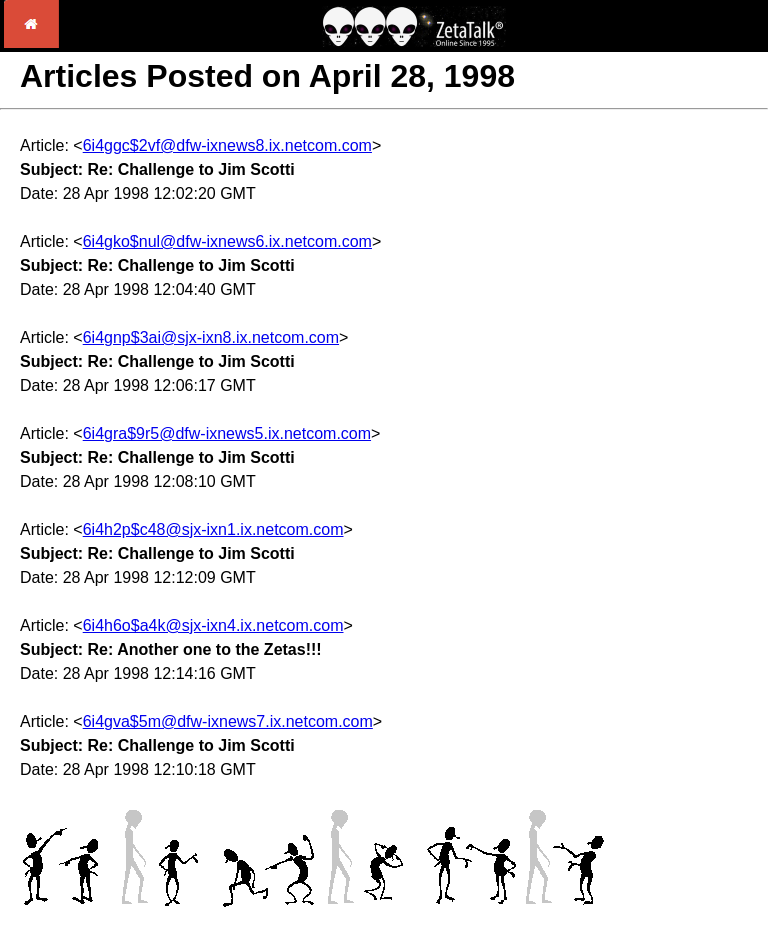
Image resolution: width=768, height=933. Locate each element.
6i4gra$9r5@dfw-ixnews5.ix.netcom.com (227, 433)
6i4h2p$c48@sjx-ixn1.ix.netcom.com (213, 529)
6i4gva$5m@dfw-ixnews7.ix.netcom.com (228, 721)
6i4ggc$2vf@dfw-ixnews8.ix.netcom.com (227, 145)
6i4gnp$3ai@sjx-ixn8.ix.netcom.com (211, 337)
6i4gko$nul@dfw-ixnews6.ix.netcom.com (227, 241)
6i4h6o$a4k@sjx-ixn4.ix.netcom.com (213, 625)
